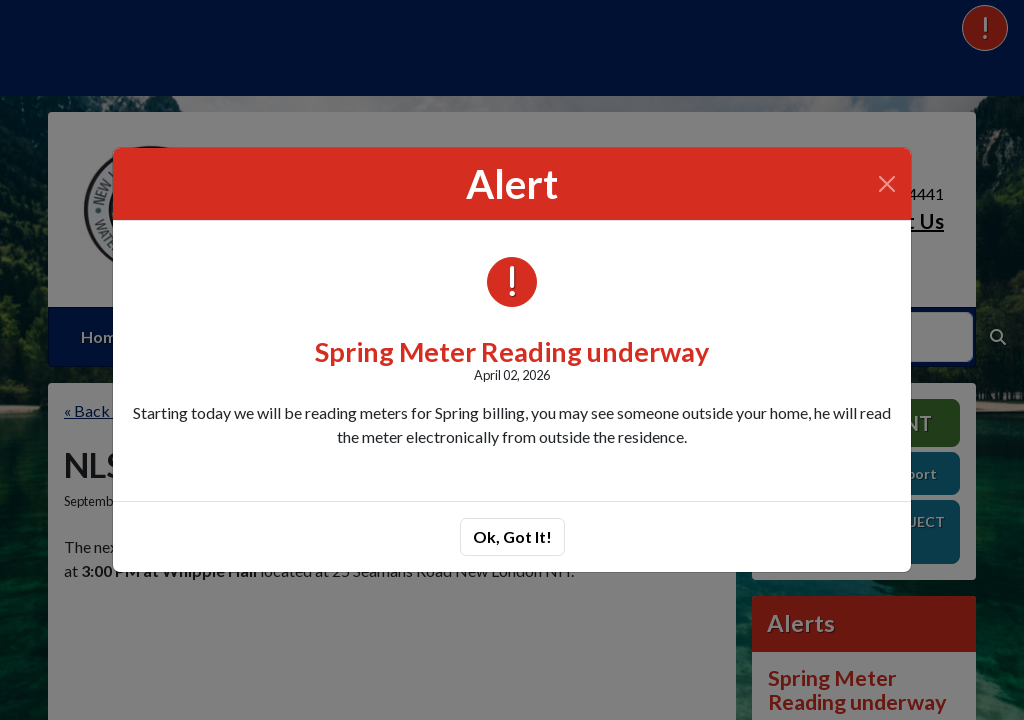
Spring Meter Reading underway (512, 351)
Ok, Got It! (512, 536)
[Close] (887, 184)
